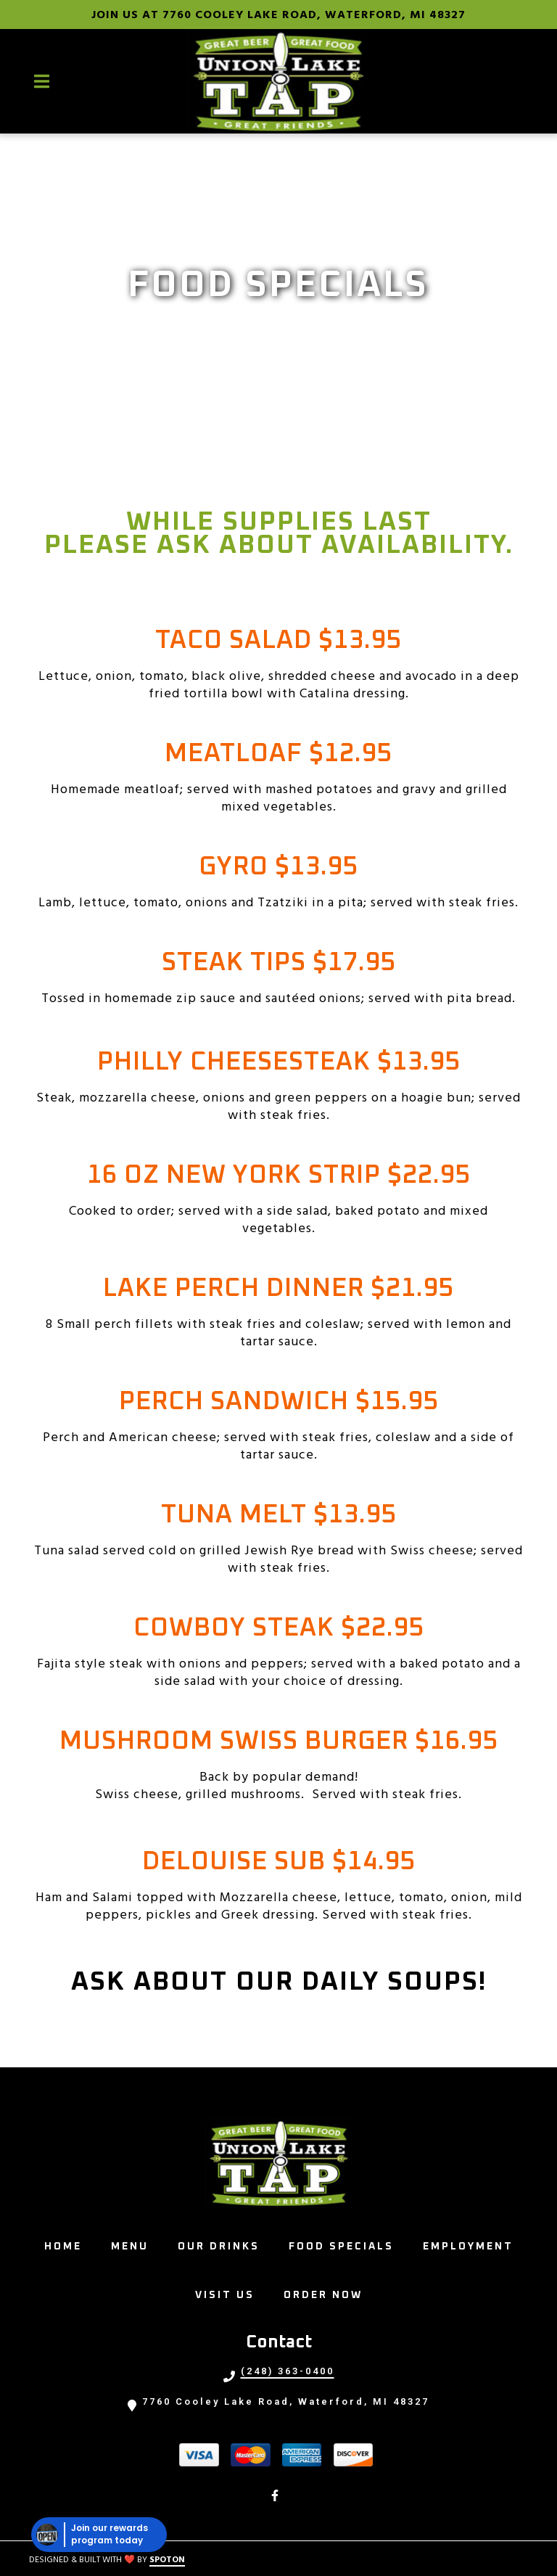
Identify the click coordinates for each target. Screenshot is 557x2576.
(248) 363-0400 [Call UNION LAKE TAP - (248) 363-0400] (287, 2371)
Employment (472, 2244)
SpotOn (167, 2560)
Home (67, 2244)
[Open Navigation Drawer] (41, 81)
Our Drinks (223, 2244)
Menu (134, 2244)
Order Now (327, 2293)
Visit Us (229, 2293)
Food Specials (346, 2244)
